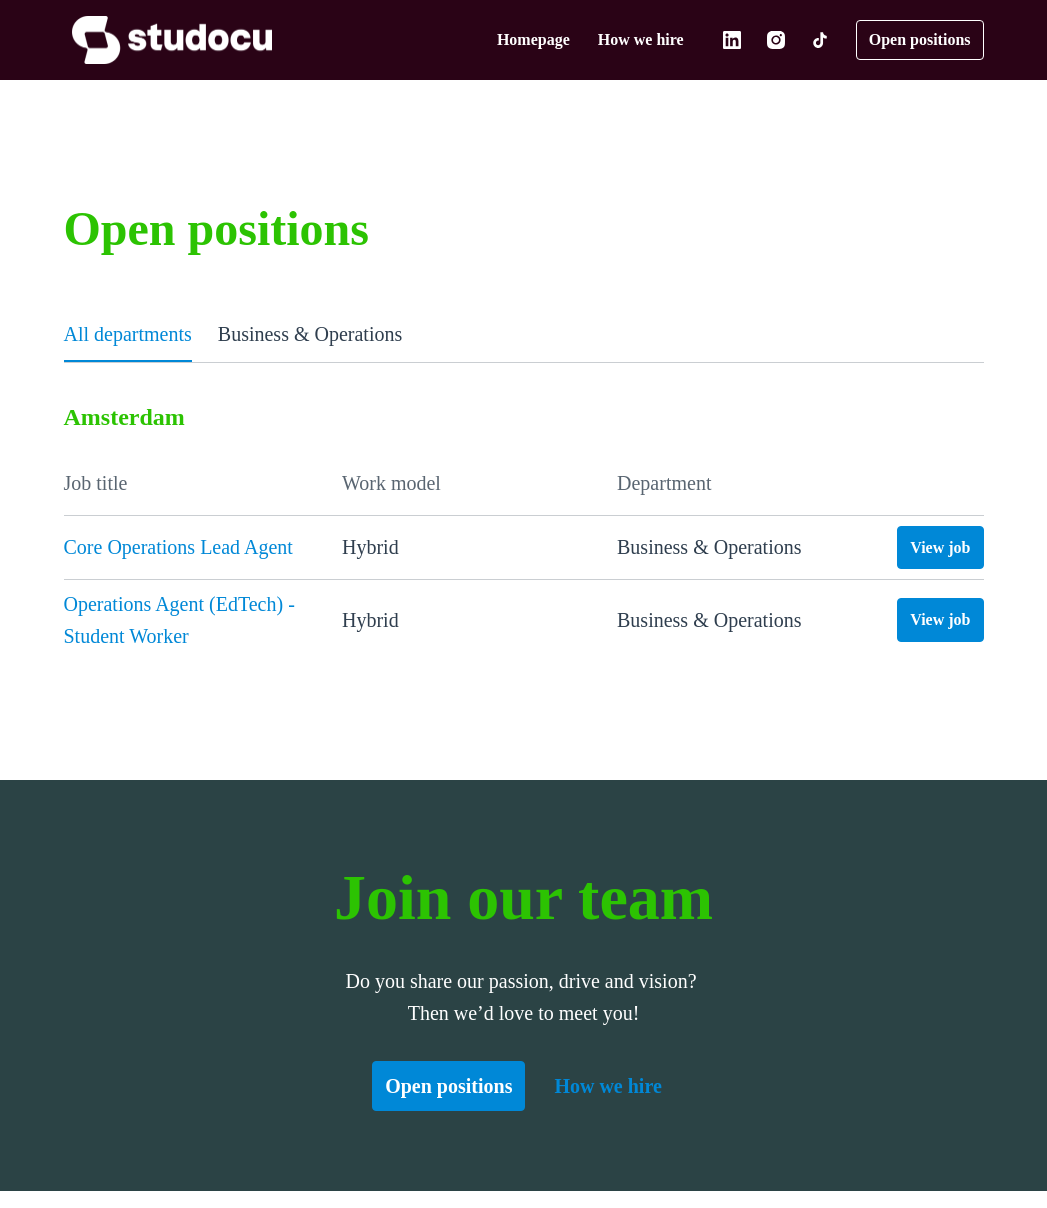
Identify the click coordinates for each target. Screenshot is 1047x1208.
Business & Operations (341, 334)
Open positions (912, 39)
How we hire (620, 39)
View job (938, 555)
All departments (137, 334)
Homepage (503, 39)
